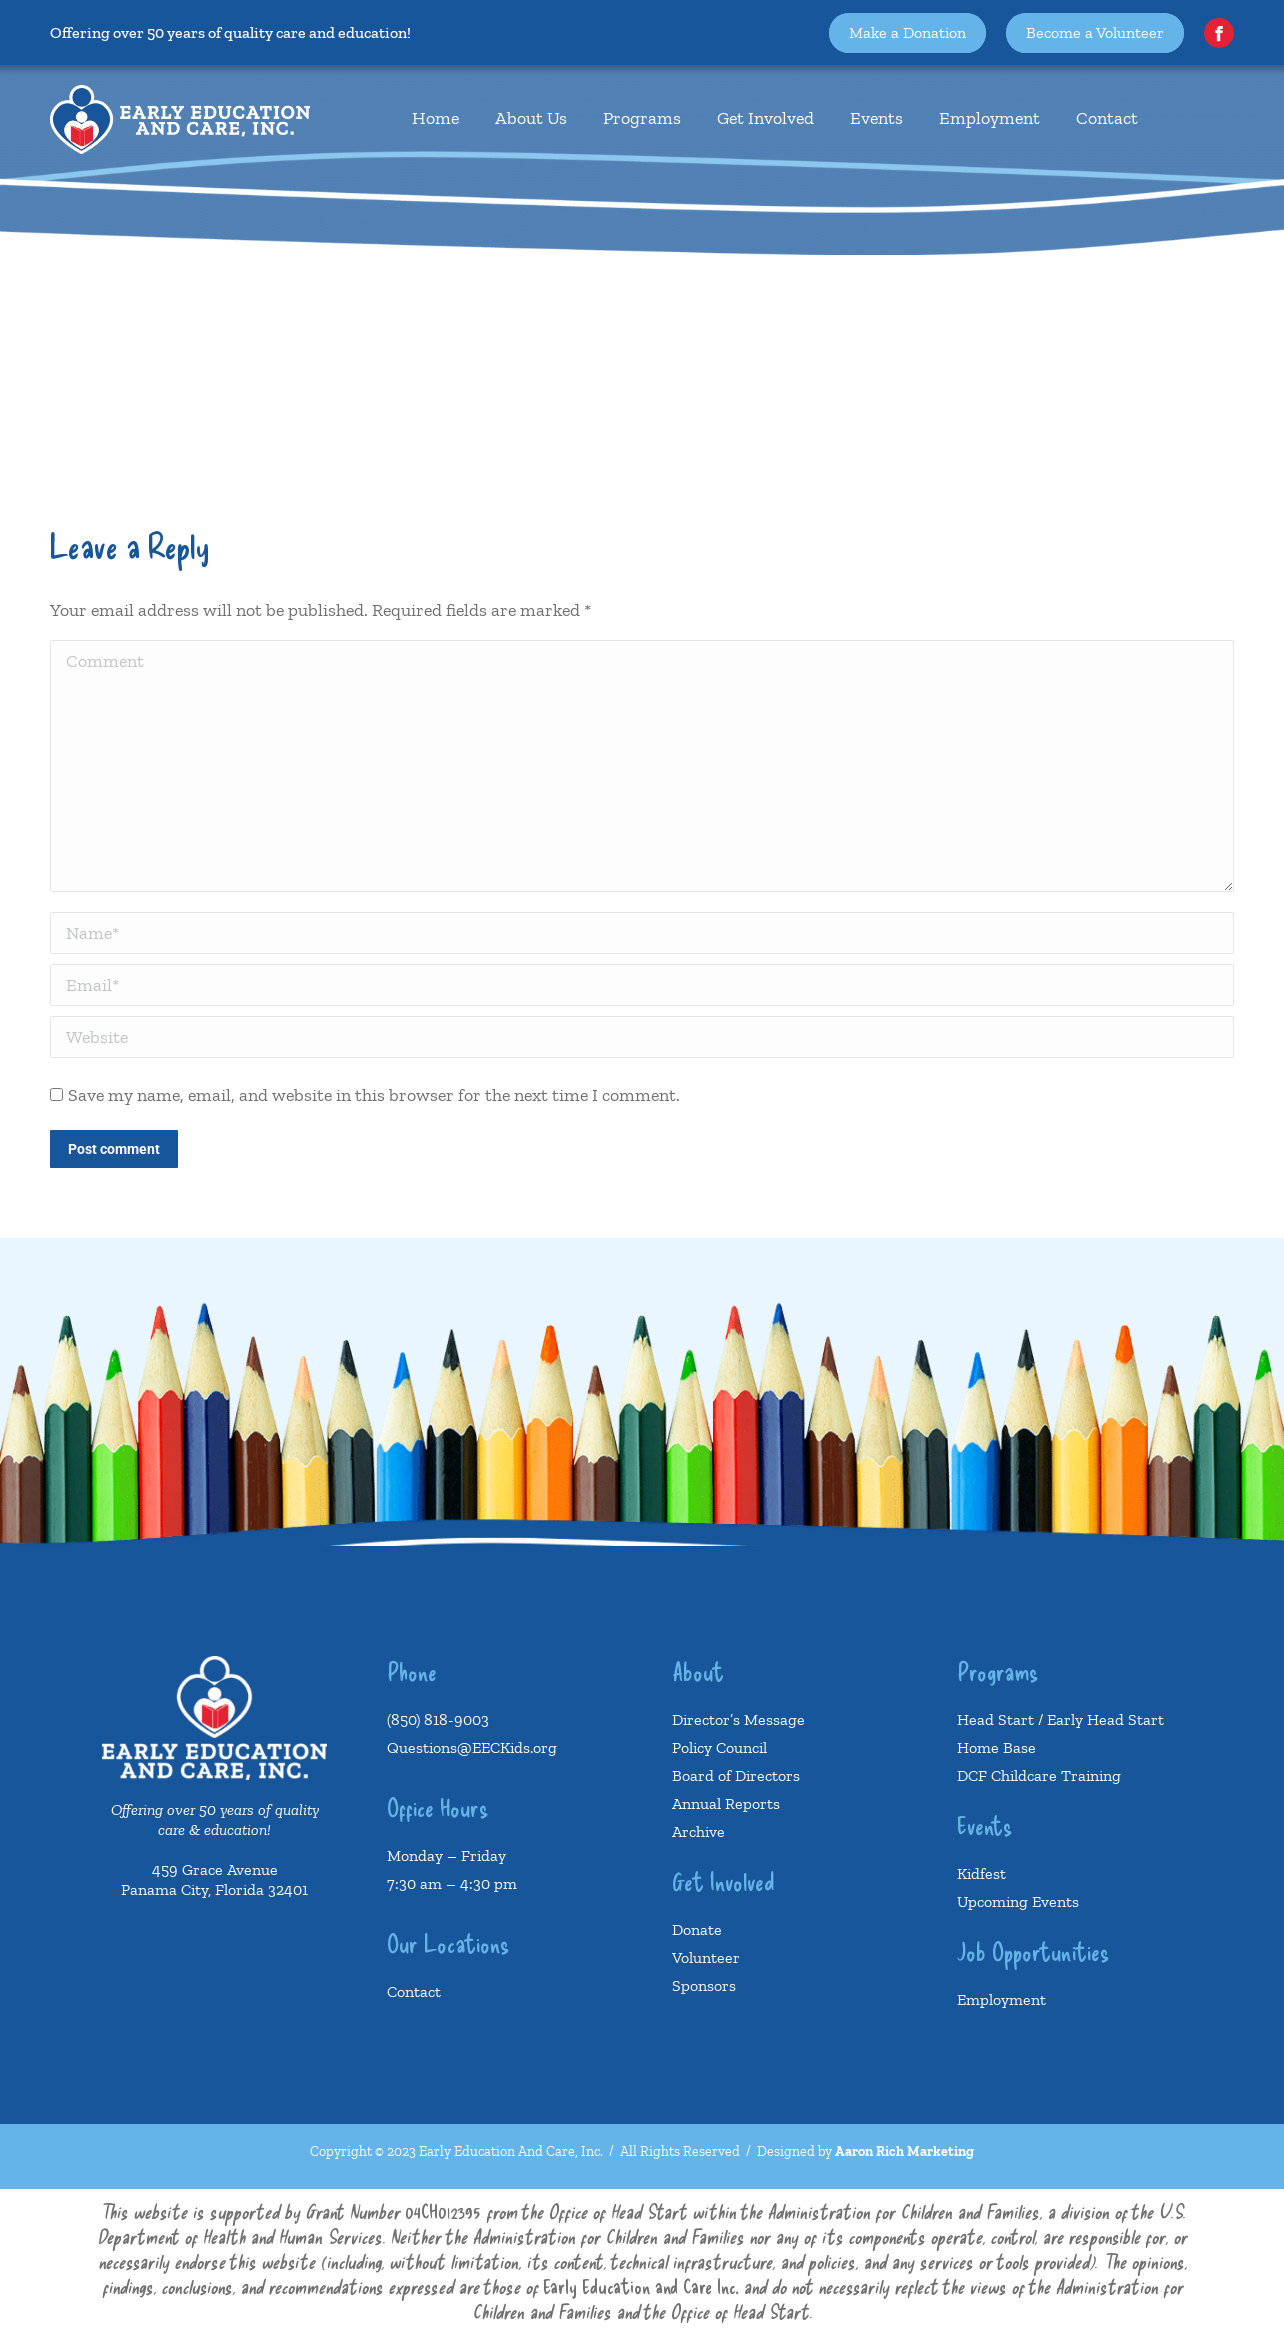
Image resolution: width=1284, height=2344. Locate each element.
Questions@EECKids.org (472, 1747)
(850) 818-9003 (438, 1719)
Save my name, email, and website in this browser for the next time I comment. (374, 1095)
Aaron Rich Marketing (904, 2151)
